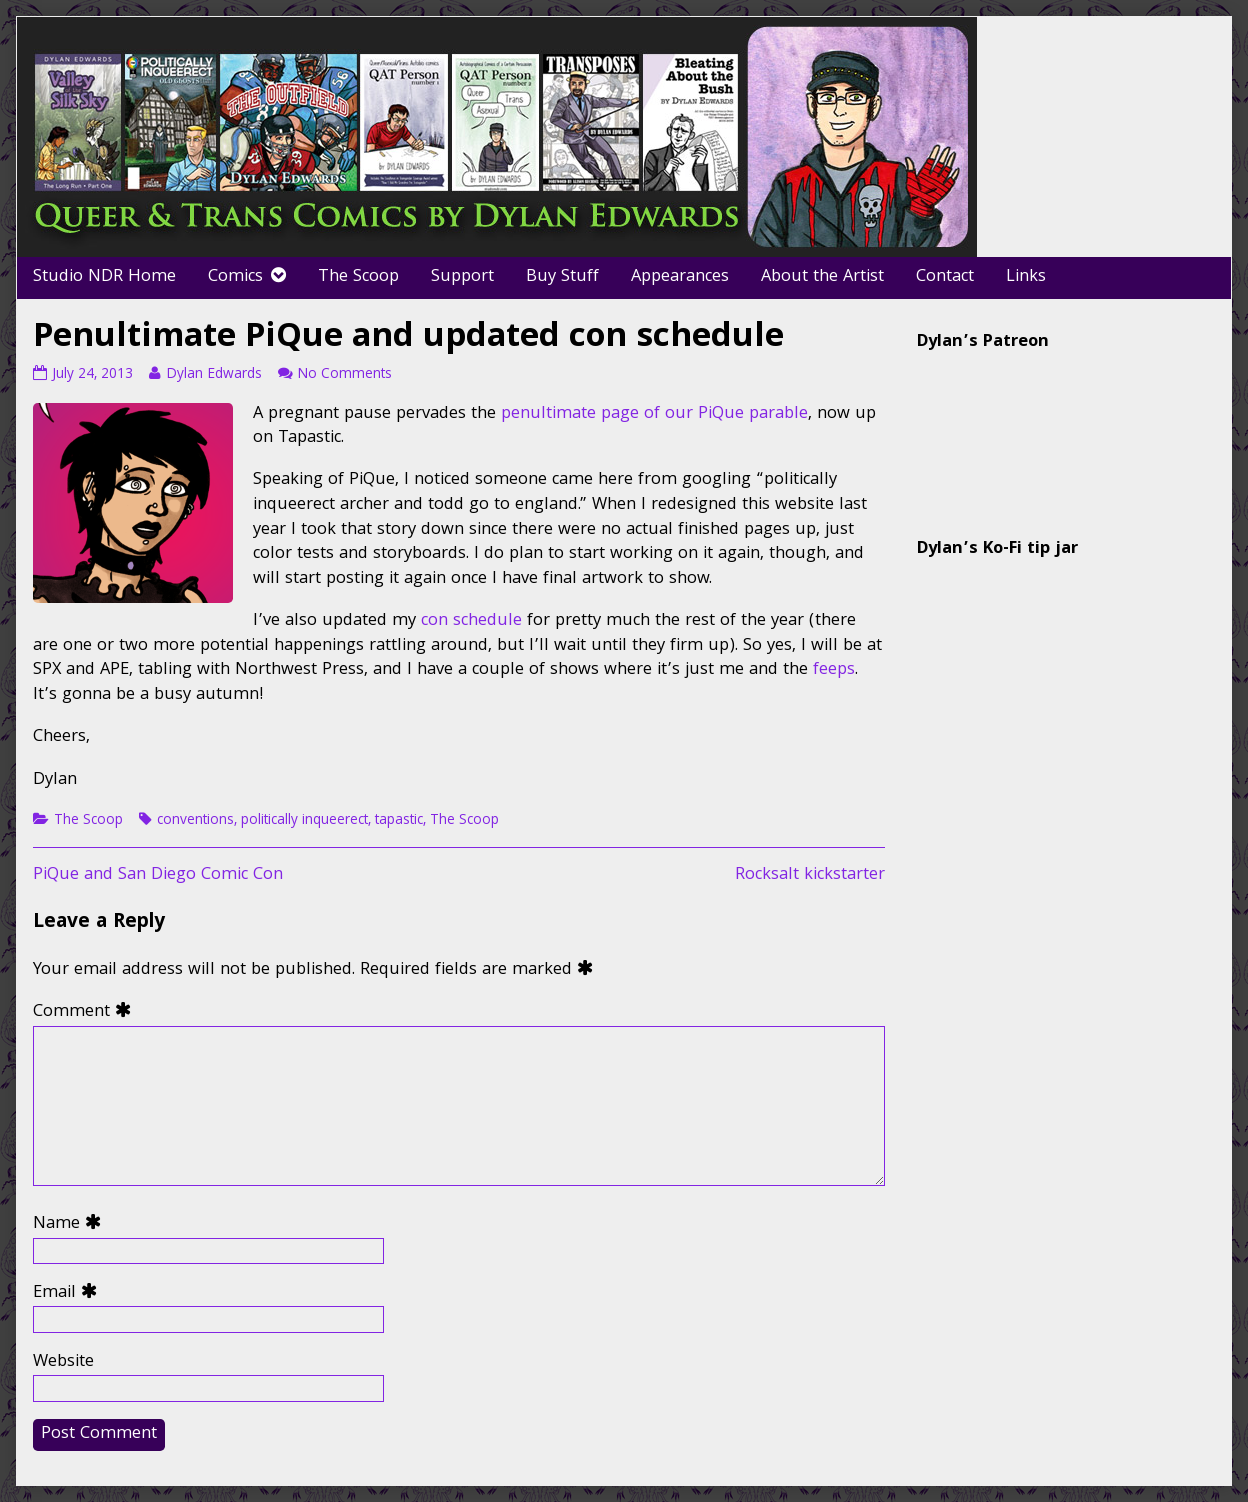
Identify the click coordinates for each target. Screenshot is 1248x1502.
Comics (235, 277)
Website (63, 1363)
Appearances (680, 277)
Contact (945, 277)
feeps (834, 670)
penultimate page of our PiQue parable (654, 414)
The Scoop (358, 277)
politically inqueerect (304, 821)
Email (69, 1294)
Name (71, 1225)
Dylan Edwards (213, 375)
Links (1026, 277)
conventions (195, 821)
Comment (86, 1013)
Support (462, 277)
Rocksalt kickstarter (810, 875)
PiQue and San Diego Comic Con (158, 875)
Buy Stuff (562, 277)
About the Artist (822, 277)
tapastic (399, 821)
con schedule (471, 621)
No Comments (344, 375)
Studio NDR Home (104, 277)
